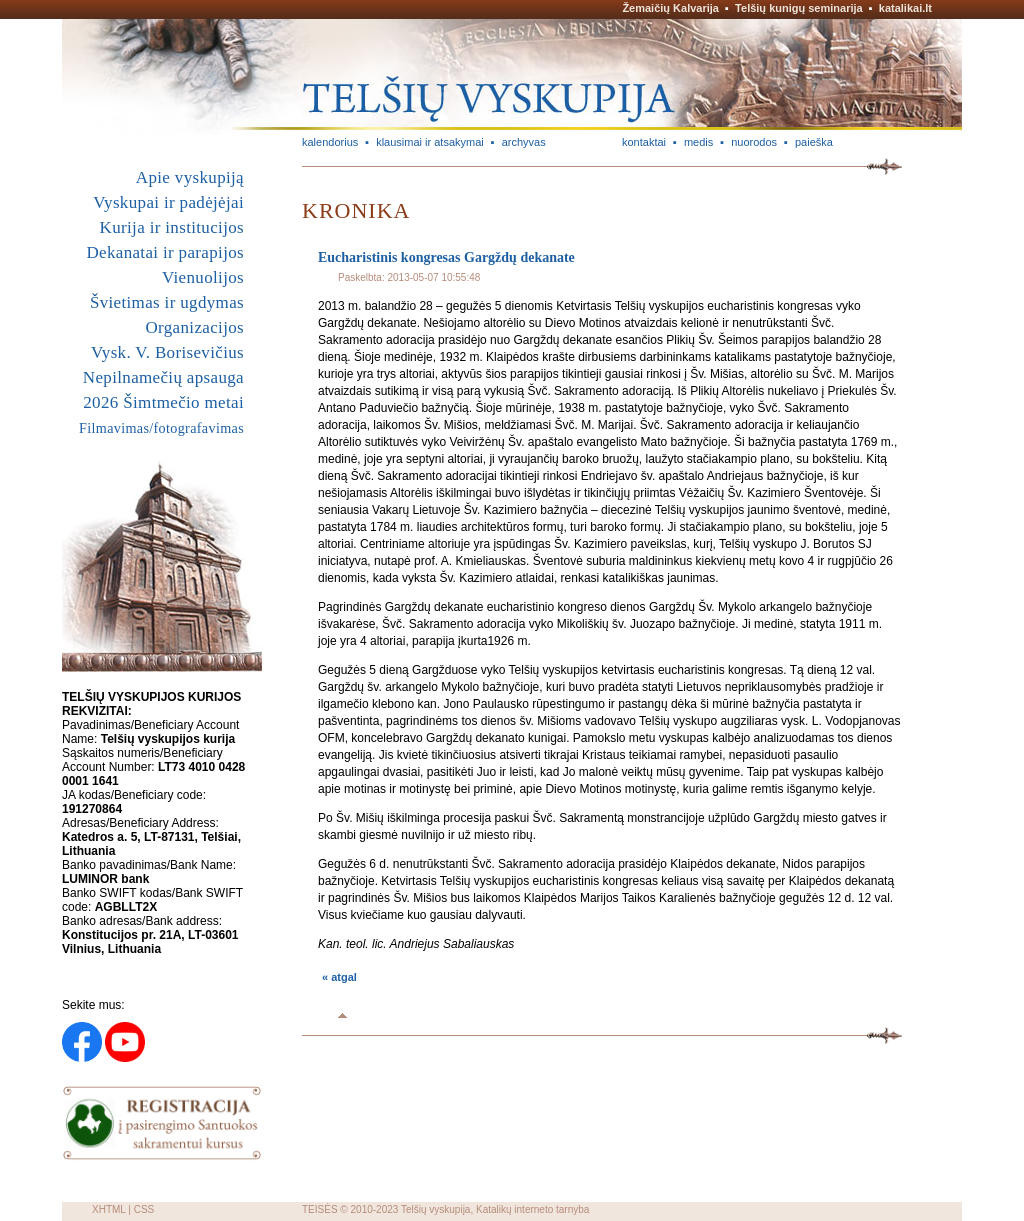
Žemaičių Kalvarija (670, 8)
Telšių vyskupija (435, 1209)
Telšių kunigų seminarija (799, 8)
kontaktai (644, 142)
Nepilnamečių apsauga (163, 377)
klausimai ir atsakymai (430, 142)
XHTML (109, 1209)
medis (698, 142)
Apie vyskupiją (190, 177)
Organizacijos (194, 327)
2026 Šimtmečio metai (163, 402)
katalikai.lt (905, 8)
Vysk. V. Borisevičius (167, 352)
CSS (144, 1209)
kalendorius (330, 142)
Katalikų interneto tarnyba (532, 1209)
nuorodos (754, 142)
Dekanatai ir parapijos (165, 252)
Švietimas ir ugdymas (167, 302)
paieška (814, 142)
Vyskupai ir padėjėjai (168, 202)
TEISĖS (320, 1209)
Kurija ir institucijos (172, 227)
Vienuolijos (203, 277)
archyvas (524, 142)
